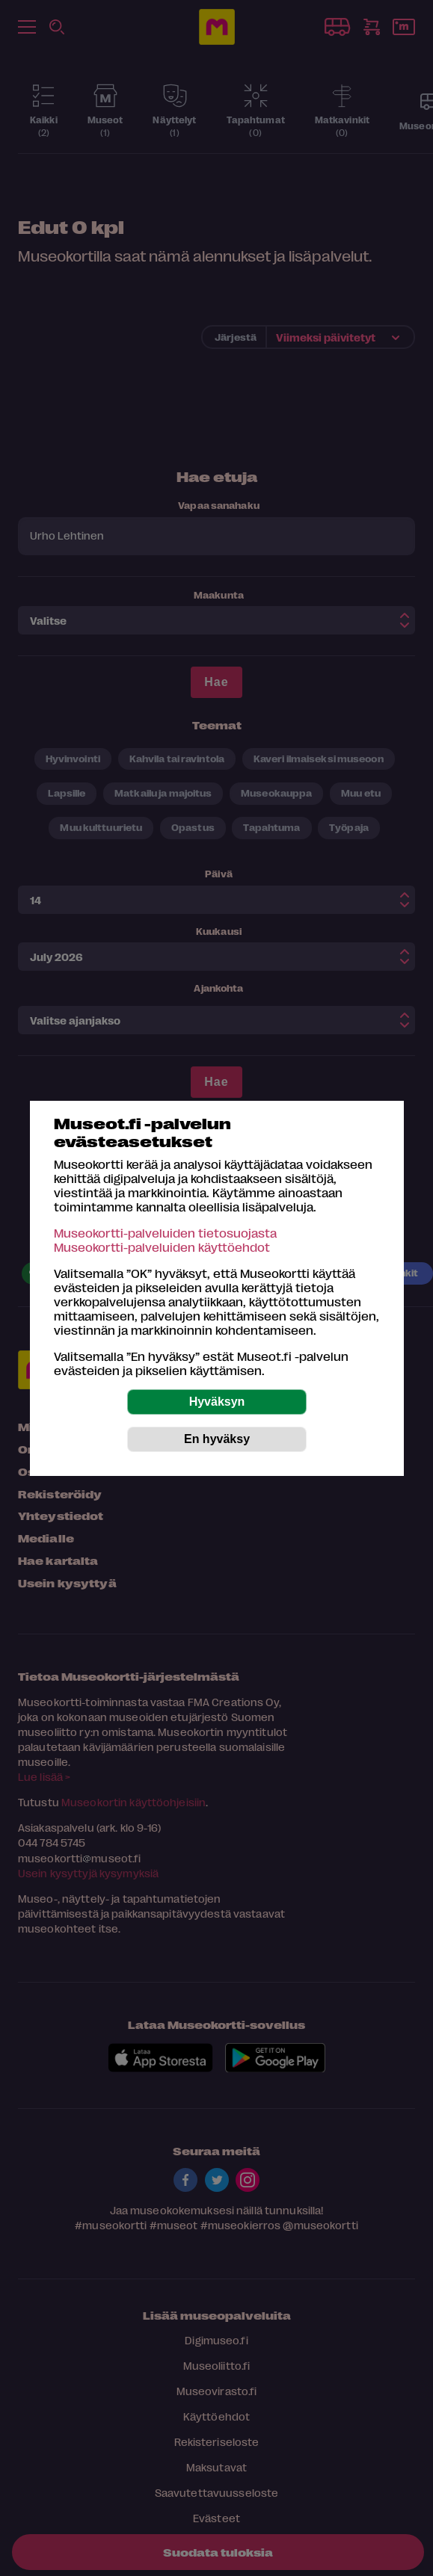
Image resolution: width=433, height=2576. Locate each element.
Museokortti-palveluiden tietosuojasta (165, 1233)
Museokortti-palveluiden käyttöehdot (162, 1247)
